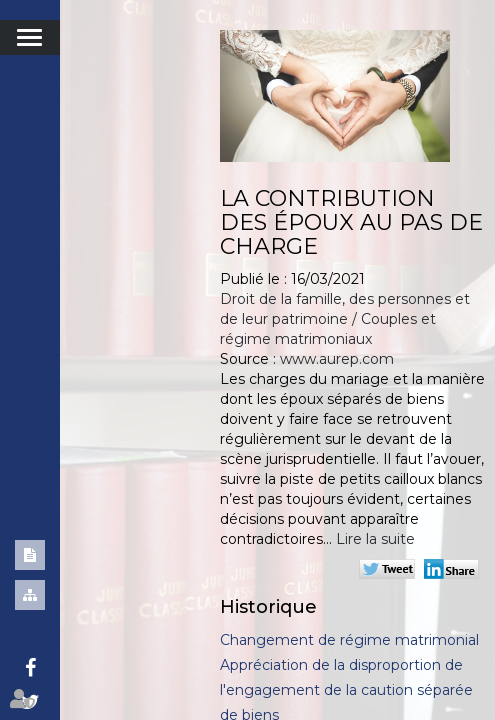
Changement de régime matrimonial (349, 640)
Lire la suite (375, 539)
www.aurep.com (337, 359)
